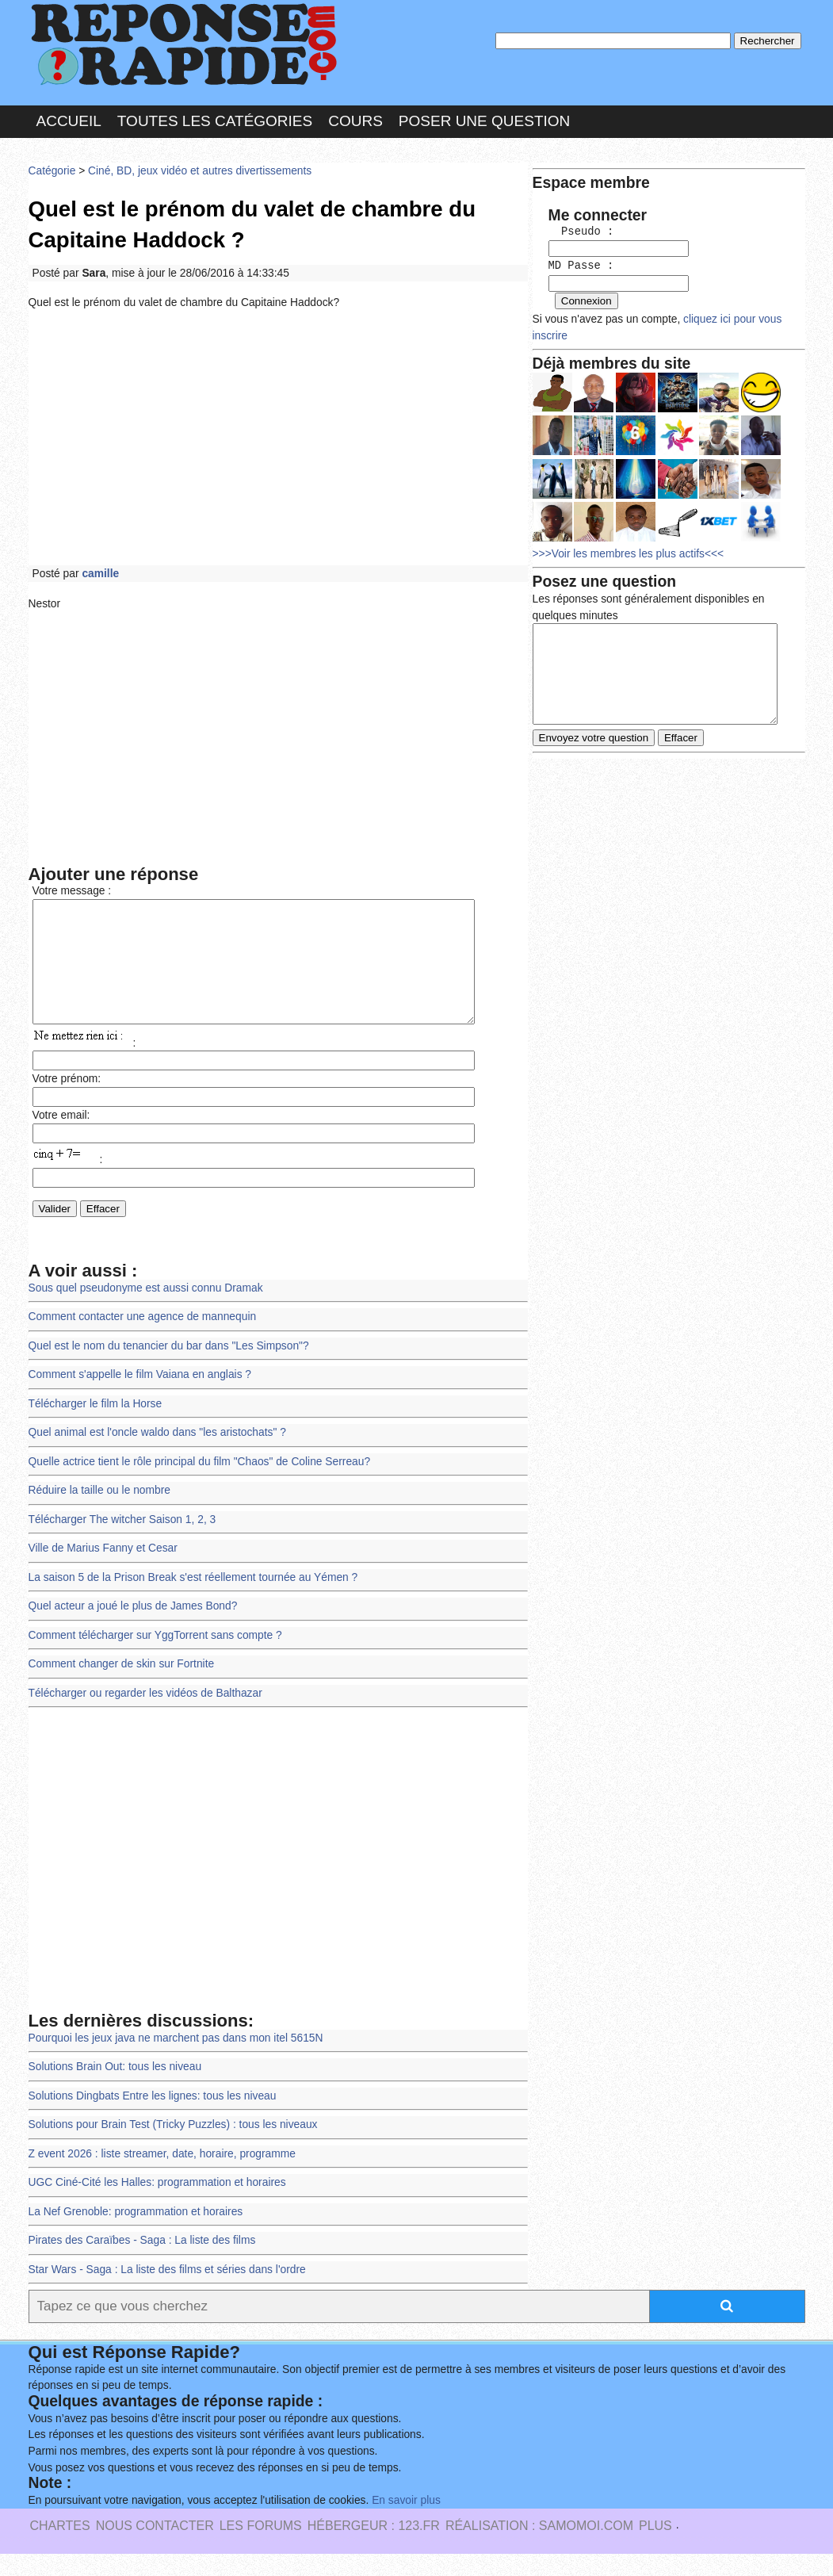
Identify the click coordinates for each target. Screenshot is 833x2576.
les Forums (261, 2548)
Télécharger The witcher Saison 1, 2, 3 (122, 1542)
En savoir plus (405, 2522)
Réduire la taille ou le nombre (99, 1514)
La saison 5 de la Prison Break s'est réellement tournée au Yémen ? (193, 1600)
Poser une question (484, 121)
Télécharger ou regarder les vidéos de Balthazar (145, 1716)
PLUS (655, 2548)
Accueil (68, 121)
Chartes (60, 2548)
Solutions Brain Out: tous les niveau (115, 2090)
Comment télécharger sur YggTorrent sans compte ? (155, 1658)
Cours (355, 121)
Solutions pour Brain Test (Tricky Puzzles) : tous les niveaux (173, 2147)
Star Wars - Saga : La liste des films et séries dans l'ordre (167, 2292)
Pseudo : (581, 232)
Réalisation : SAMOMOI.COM (539, 2548)
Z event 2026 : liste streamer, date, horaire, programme (162, 2176)
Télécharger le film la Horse (95, 1427)
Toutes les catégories (214, 121)
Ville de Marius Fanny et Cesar (103, 1572)
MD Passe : (581, 265)
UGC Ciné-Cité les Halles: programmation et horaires (157, 2205)
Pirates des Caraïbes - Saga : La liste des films (142, 2262)
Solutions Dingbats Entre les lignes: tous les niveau (152, 2118)
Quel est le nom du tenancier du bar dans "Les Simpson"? (168, 1370)
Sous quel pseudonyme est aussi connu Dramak (145, 1312)
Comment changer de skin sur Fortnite (121, 1687)
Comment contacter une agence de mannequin (142, 1341)
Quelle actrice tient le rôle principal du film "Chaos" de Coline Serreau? (199, 1485)
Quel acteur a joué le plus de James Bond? (133, 1630)
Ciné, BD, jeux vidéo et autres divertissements (199, 170)
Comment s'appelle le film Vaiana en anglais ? (140, 1399)
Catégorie (52, 170)
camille (100, 573)
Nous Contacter (155, 2548)
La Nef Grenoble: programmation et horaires (136, 2234)
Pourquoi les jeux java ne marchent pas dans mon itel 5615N (176, 2061)
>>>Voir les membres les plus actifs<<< (634, 550)
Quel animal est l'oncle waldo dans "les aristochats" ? (157, 1456)
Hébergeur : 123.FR (374, 2548)
